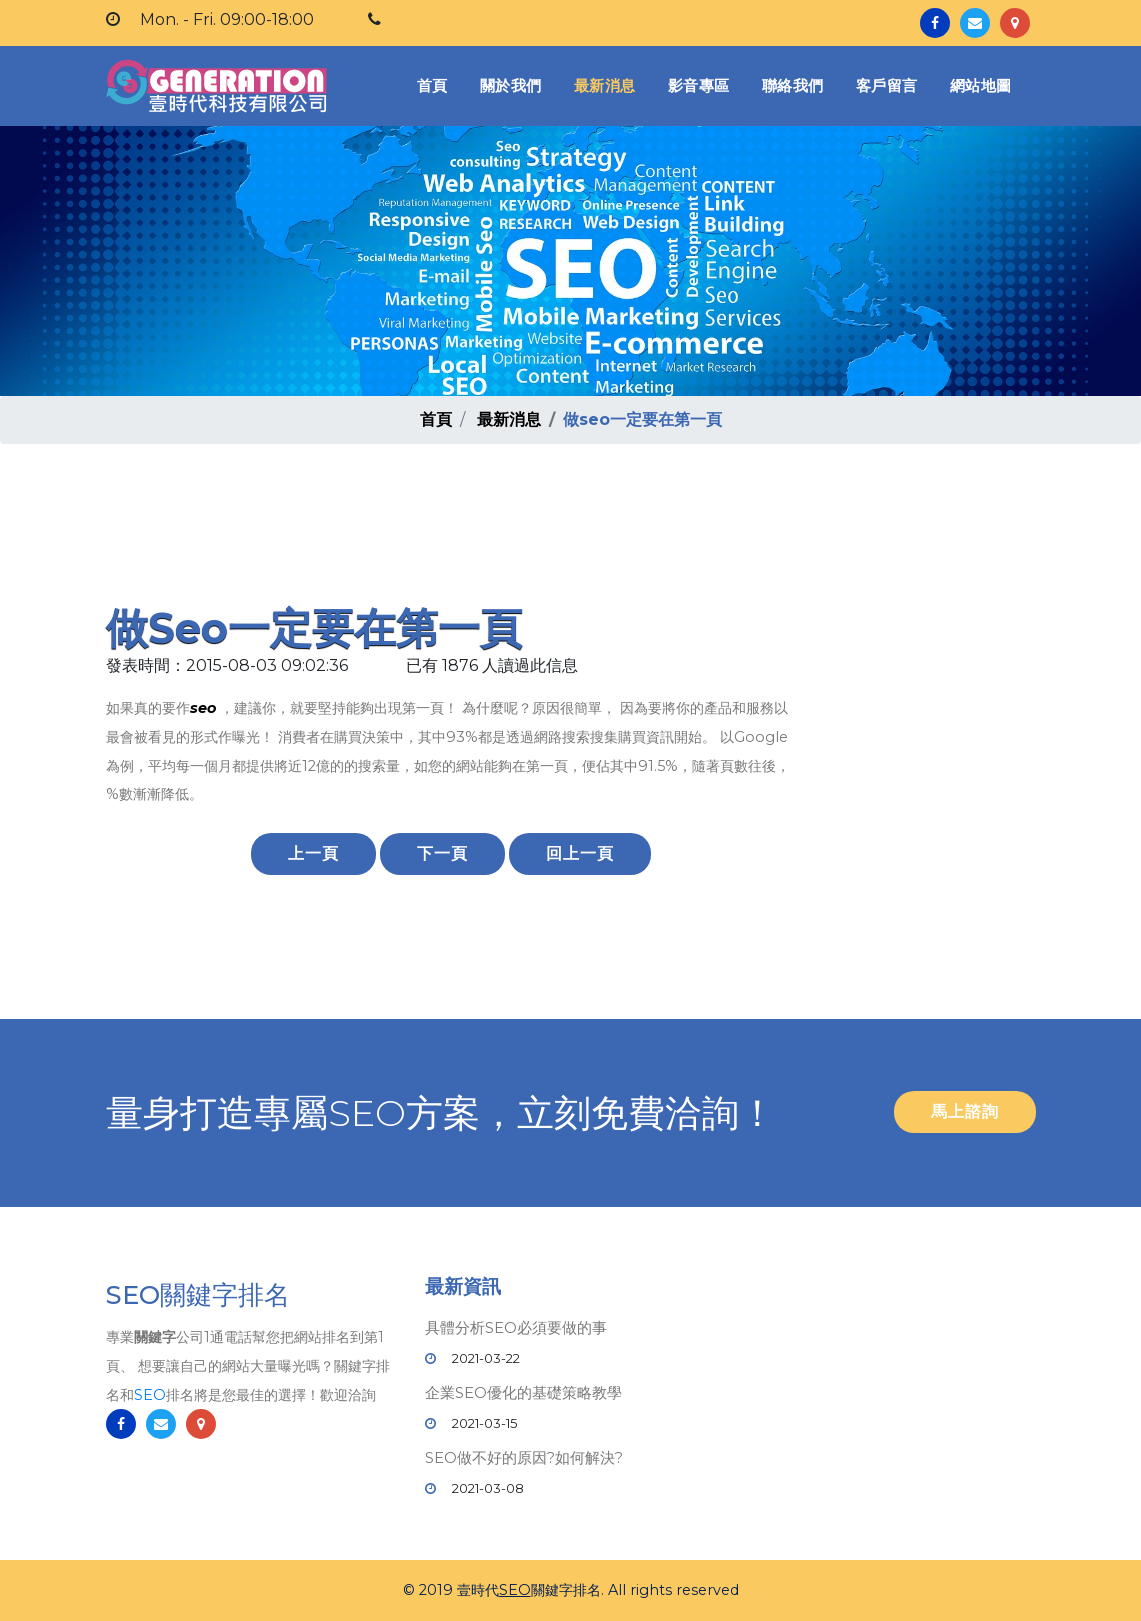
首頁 (436, 84)
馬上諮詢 (965, 1111)
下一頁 (442, 853)
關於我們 (511, 85)
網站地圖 (981, 85)
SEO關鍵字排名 (198, 1296)
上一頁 (313, 853)
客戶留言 (887, 85)
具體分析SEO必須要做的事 (516, 1327)
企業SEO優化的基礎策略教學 (523, 1392)
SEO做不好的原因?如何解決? (524, 1457)
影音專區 (699, 85)
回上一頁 (580, 853)
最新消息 (605, 85)
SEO (150, 1396)
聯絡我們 (793, 85)
